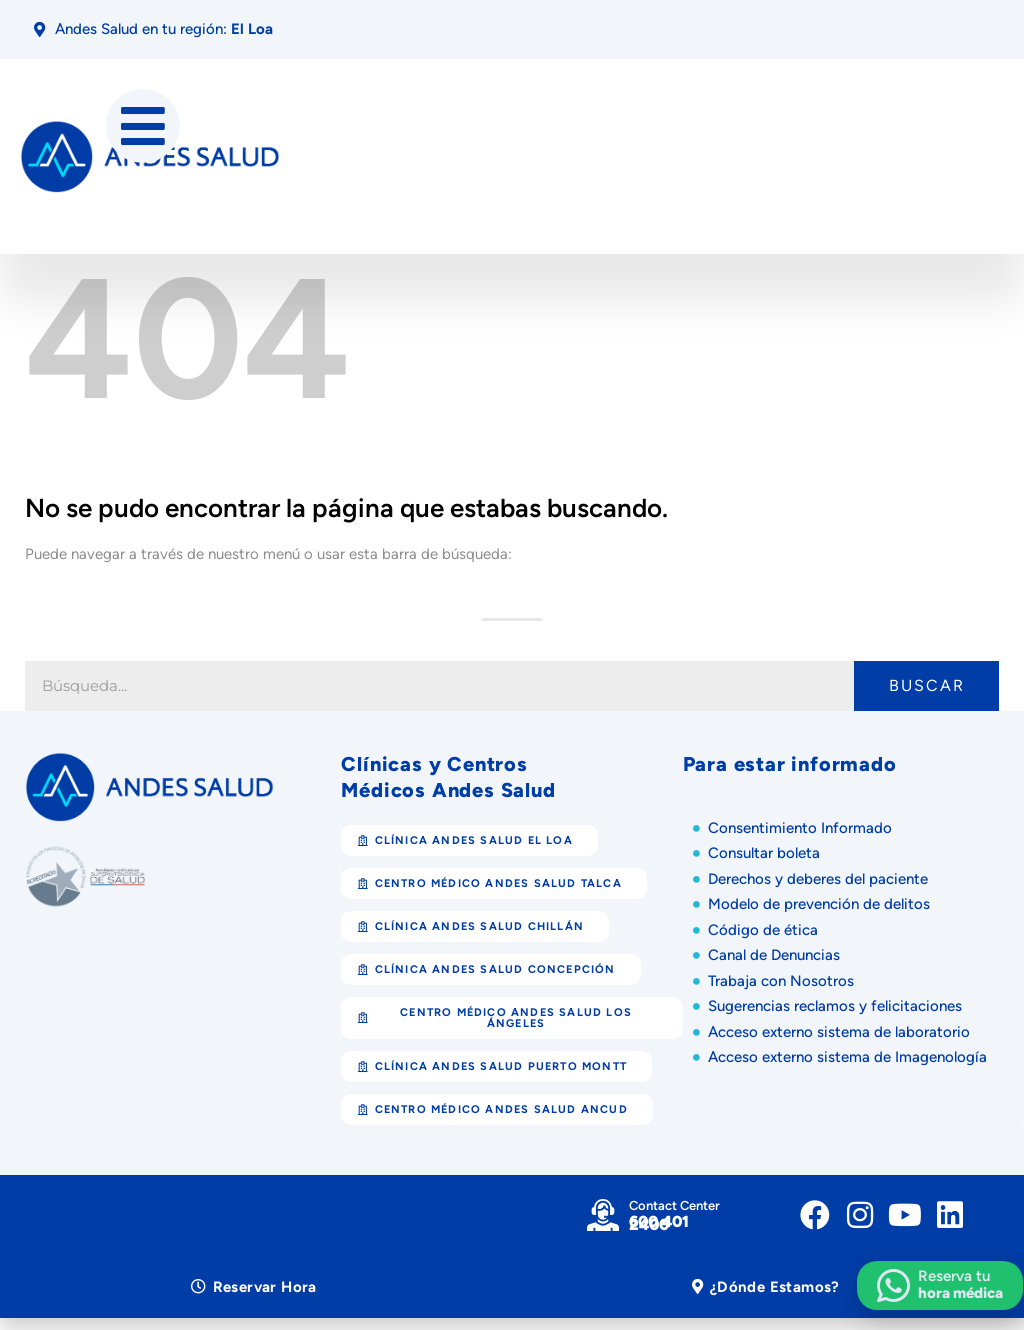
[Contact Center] (603, 1215)
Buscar (927, 685)
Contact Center (674, 1205)
